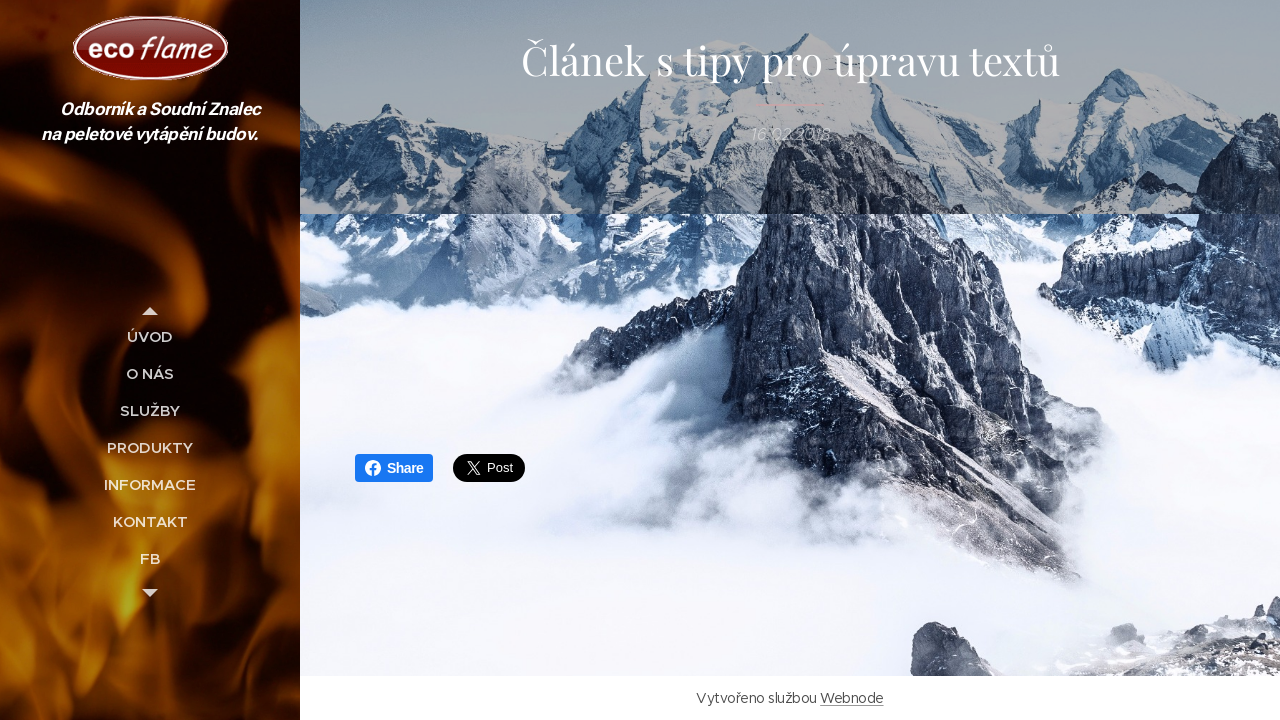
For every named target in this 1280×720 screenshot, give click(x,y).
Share (394, 468)
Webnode (851, 698)
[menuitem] (150, 336)
